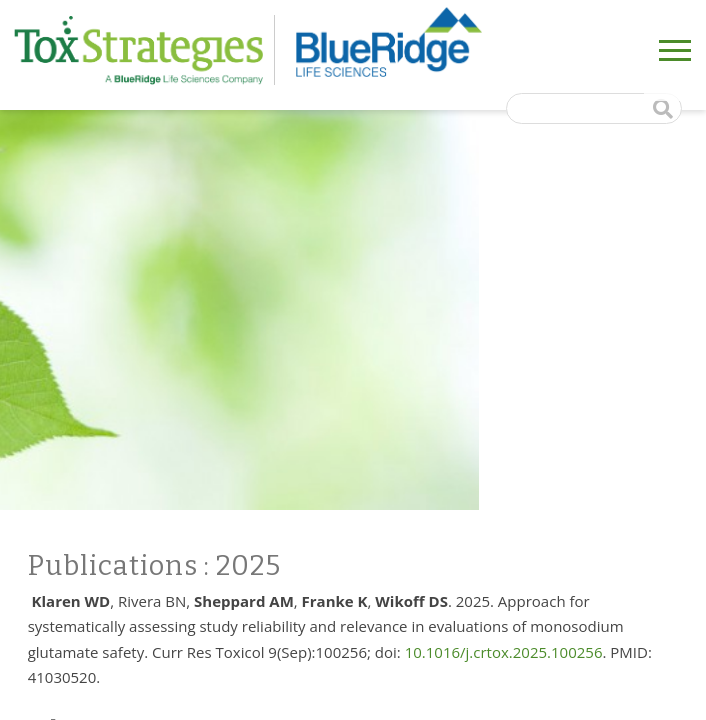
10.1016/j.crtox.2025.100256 (504, 652)
